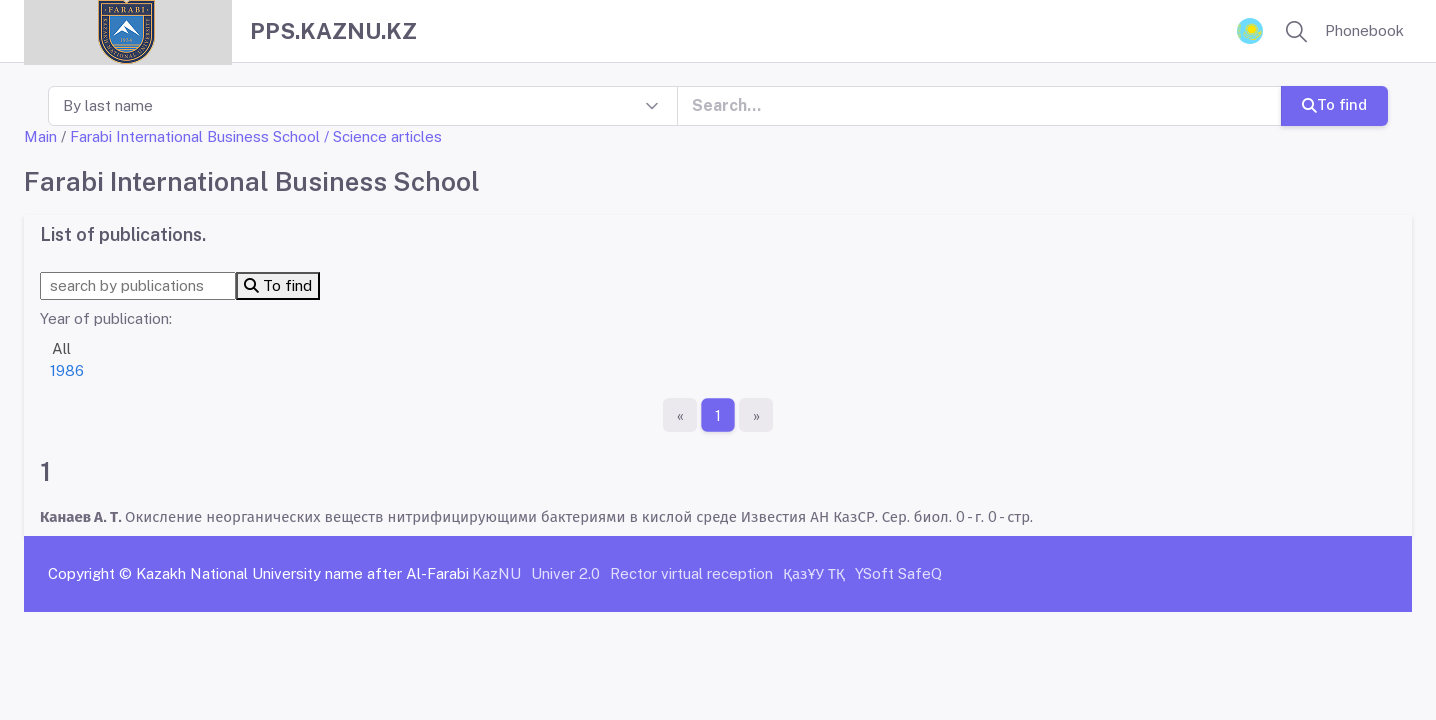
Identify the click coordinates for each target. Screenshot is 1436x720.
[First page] (680, 415)
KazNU (496, 573)
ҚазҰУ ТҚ (814, 573)
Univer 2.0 (565, 573)
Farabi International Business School (195, 136)
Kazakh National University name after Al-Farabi (302, 573)
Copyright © (90, 573)
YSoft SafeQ (898, 573)
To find (1334, 104)
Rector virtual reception (691, 573)
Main (40, 136)
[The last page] (756, 415)
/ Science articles (383, 136)
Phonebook (1364, 30)
